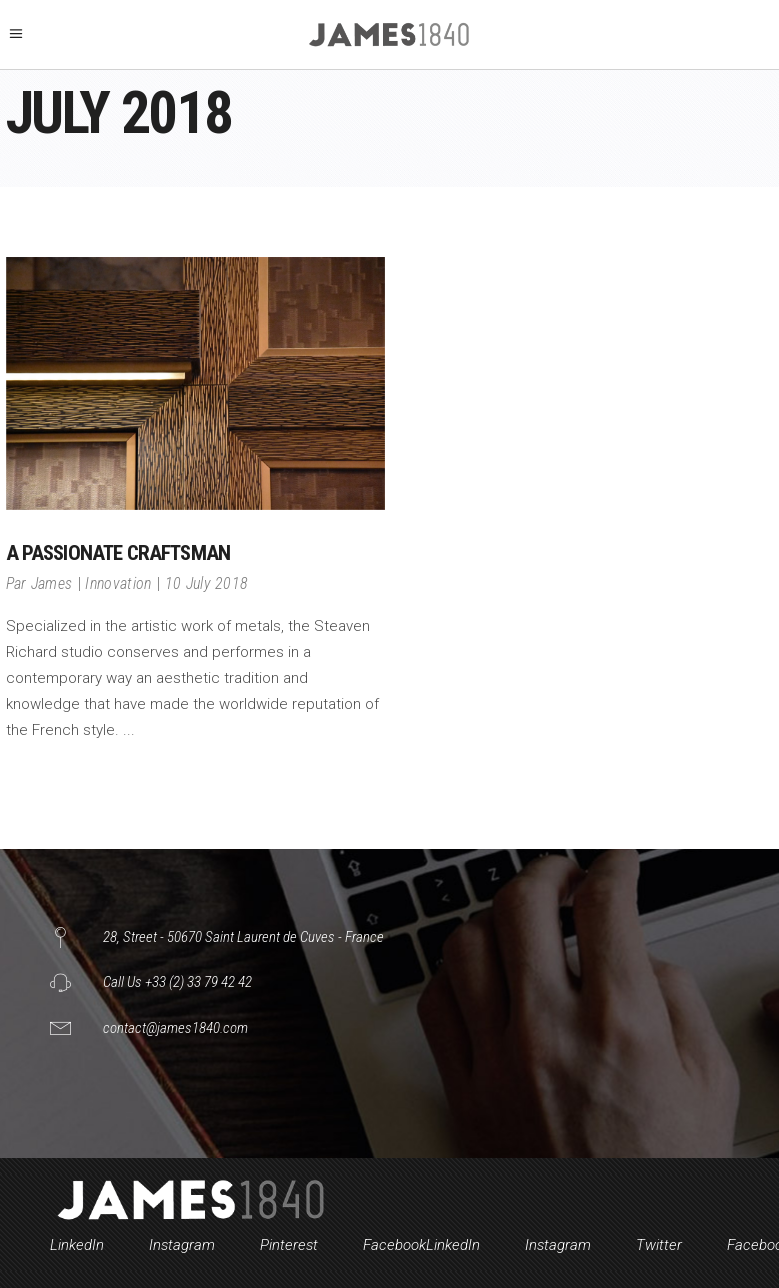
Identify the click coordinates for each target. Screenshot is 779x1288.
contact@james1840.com (175, 1028)
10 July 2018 (207, 583)
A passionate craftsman (118, 553)
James (52, 583)
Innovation (118, 583)
